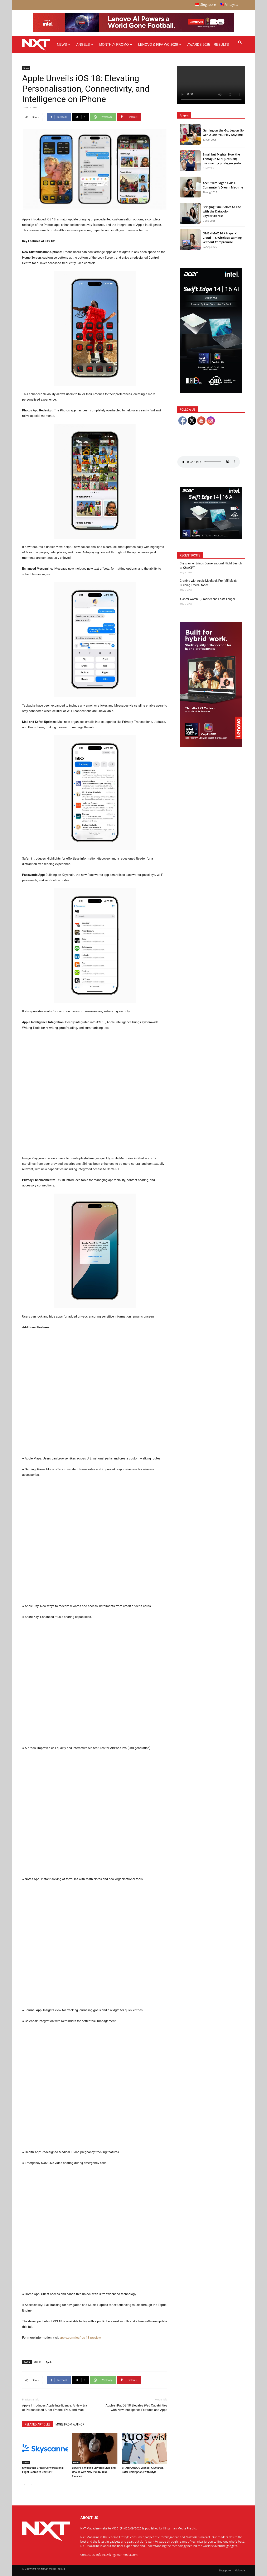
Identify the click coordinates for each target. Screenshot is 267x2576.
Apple (49, 2362)
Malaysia (240, 2570)
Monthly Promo (115, 44)
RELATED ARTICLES (37, 2424)
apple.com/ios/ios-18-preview (80, 2338)
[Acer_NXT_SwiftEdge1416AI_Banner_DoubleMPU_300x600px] (211, 392)
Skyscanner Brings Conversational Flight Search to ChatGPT (211, 565)
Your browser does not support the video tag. (211, 85)
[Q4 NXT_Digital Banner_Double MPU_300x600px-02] (211, 746)
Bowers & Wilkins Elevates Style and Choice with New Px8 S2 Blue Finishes (94, 2472)
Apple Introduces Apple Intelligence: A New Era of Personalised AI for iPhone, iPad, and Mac (54, 2408)
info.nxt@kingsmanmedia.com (117, 2555)
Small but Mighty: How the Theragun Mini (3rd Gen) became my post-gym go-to (222, 158)
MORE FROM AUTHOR (69, 2424)
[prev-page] (24, 2484)
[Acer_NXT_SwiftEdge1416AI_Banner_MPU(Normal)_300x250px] (211, 538)
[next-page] (31, 2484)
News (63, 44)
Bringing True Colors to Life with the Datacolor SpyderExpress (222, 211)
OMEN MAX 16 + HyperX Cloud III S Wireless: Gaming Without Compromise (222, 237)
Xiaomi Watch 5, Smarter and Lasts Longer (207, 599)
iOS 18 (37, 2362)
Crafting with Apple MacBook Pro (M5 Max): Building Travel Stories (208, 583)
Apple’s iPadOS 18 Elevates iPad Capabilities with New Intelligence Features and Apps (136, 2408)
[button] (240, 43)
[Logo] (38, 44)
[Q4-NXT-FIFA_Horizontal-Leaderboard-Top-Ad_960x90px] (133, 31)
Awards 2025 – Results (208, 44)
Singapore (225, 2570)
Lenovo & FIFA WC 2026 (159, 44)
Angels (84, 44)
